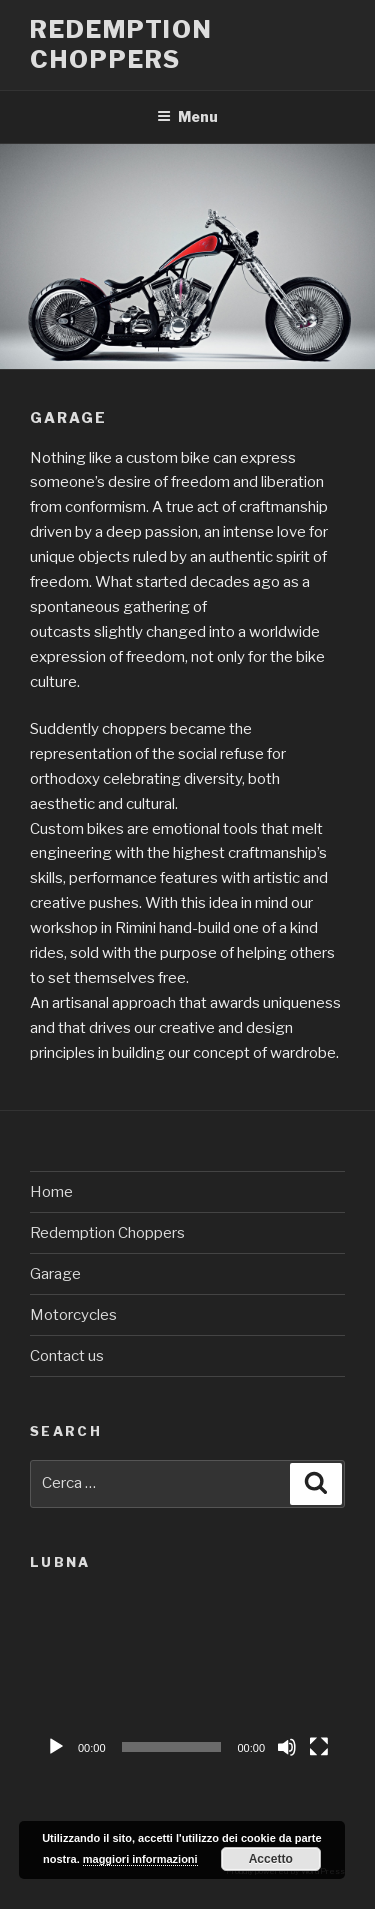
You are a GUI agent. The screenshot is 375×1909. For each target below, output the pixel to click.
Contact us (67, 1356)
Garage (55, 1274)
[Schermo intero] (319, 1747)
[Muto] (287, 1747)
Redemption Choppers (121, 44)
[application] (187, 1678)
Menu (187, 116)
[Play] (56, 1747)
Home (51, 1192)
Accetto (271, 1859)
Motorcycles (73, 1315)
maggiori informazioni (140, 1859)
